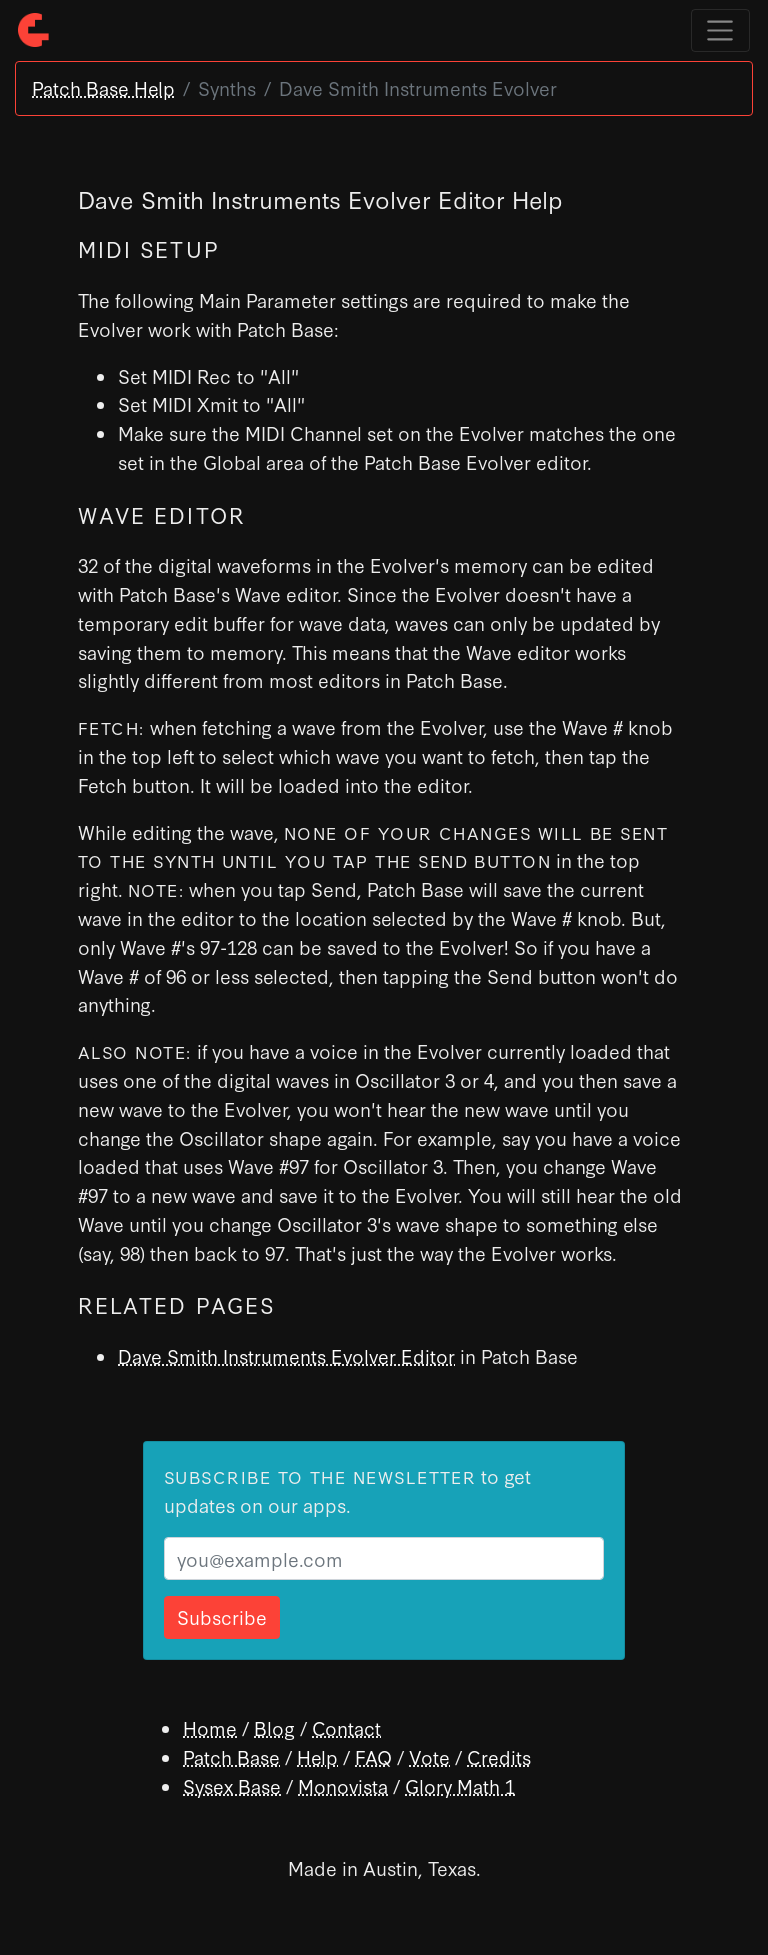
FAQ (373, 1756)
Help (317, 1756)
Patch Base (231, 1756)
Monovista (343, 1785)
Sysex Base (232, 1785)
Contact (346, 1727)
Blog (274, 1727)
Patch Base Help (103, 87)
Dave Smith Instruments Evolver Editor (286, 1355)
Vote (429, 1756)
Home (210, 1727)
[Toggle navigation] (720, 30)
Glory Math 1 (460, 1785)
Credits (499, 1756)
